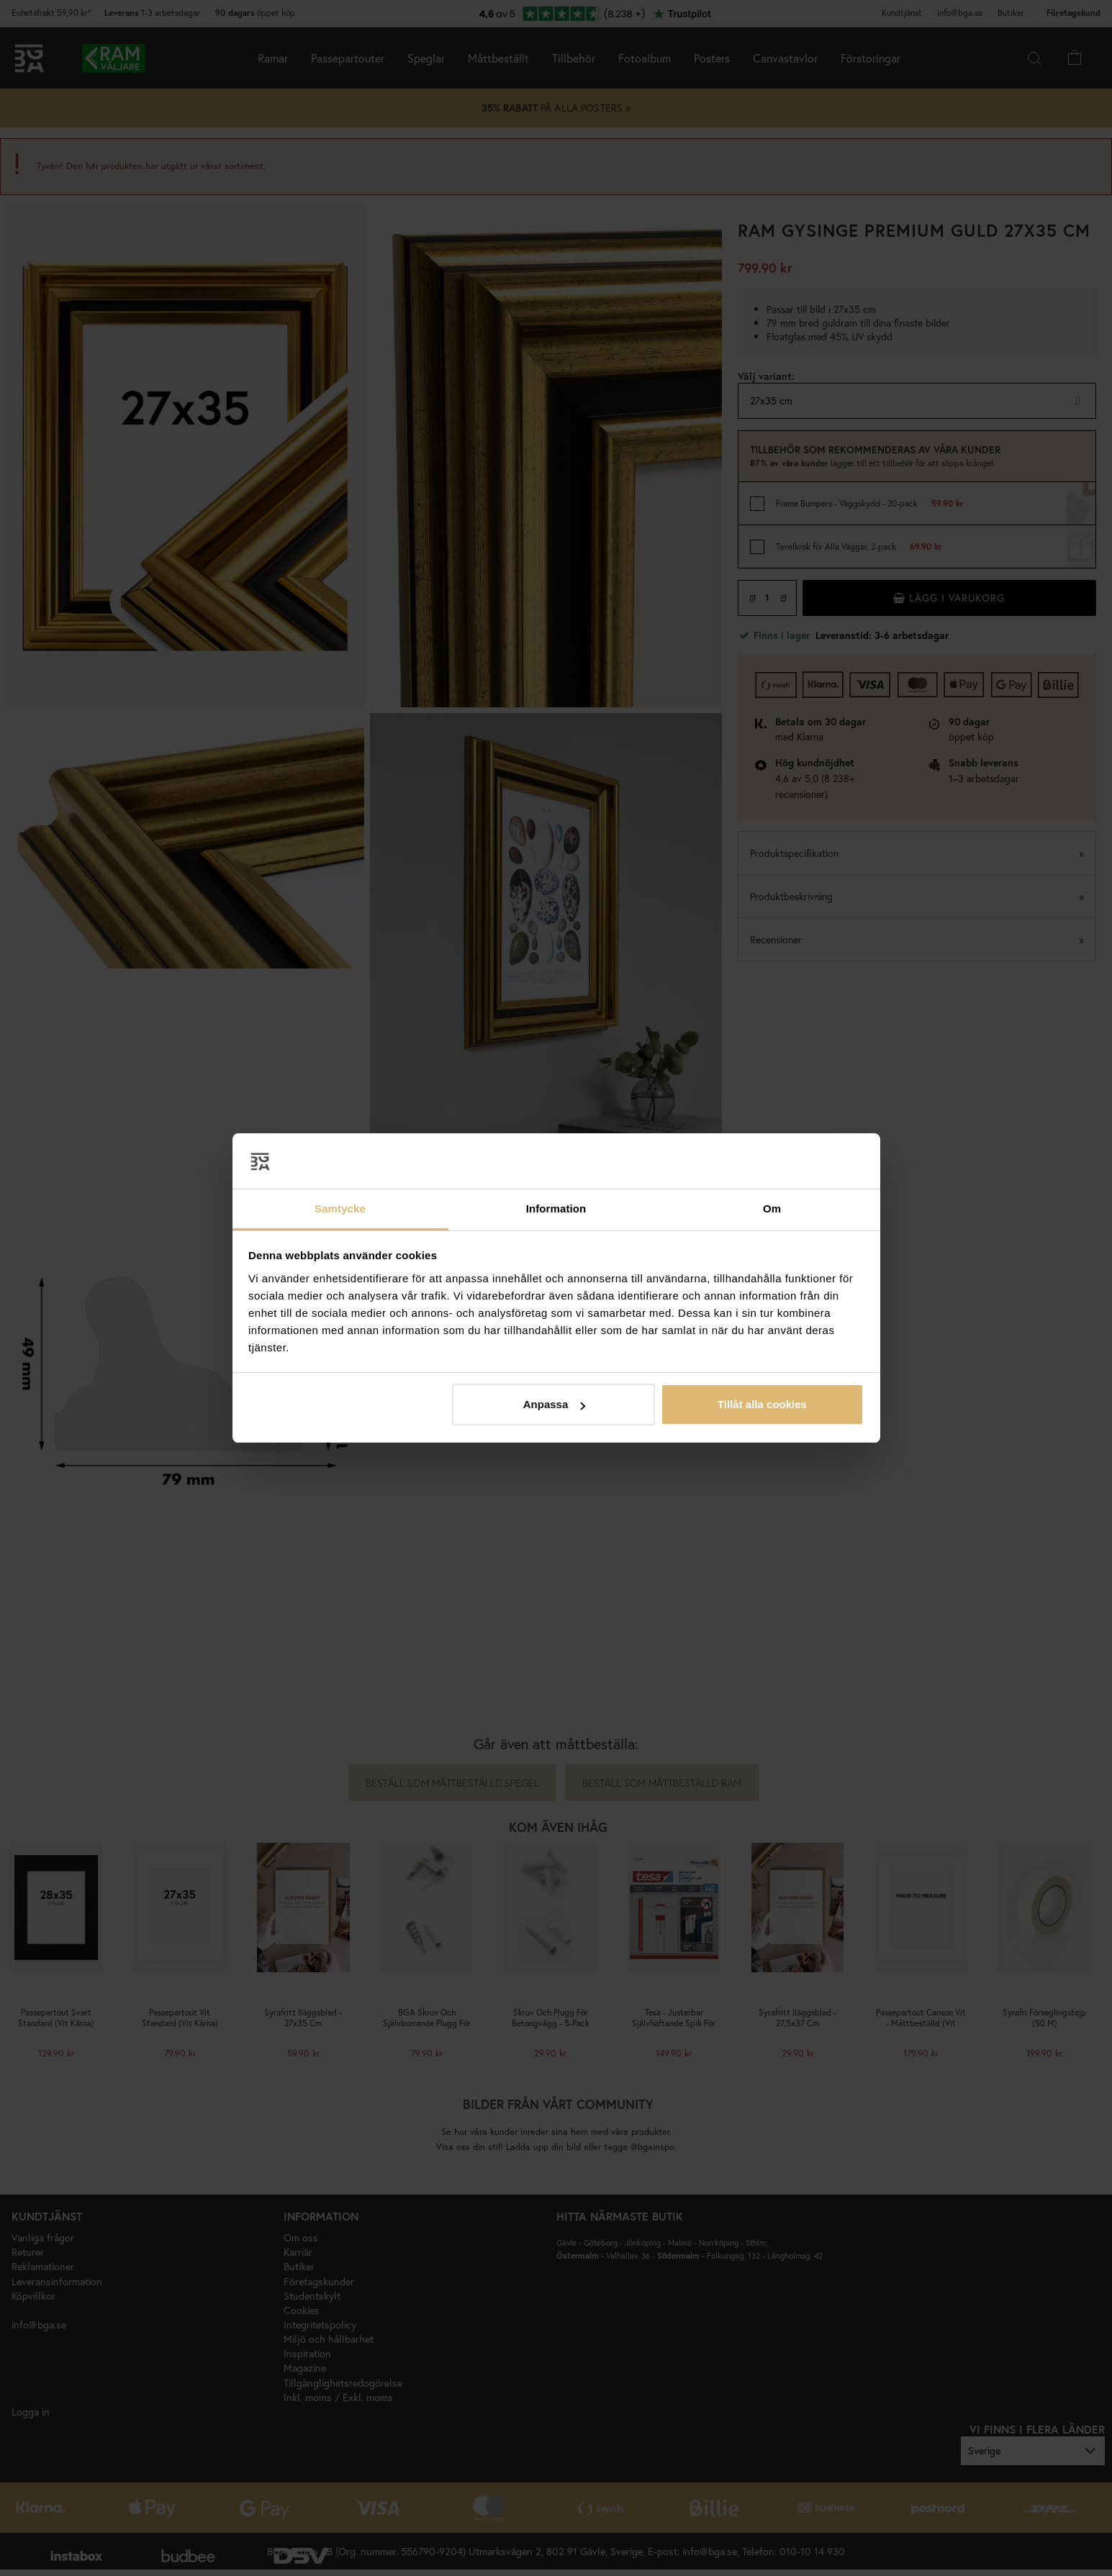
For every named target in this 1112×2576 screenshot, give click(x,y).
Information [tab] (556, 1208)
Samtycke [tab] (340, 1208)
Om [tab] (772, 1208)
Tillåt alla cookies (762, 1404)
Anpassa (554, 1404)
